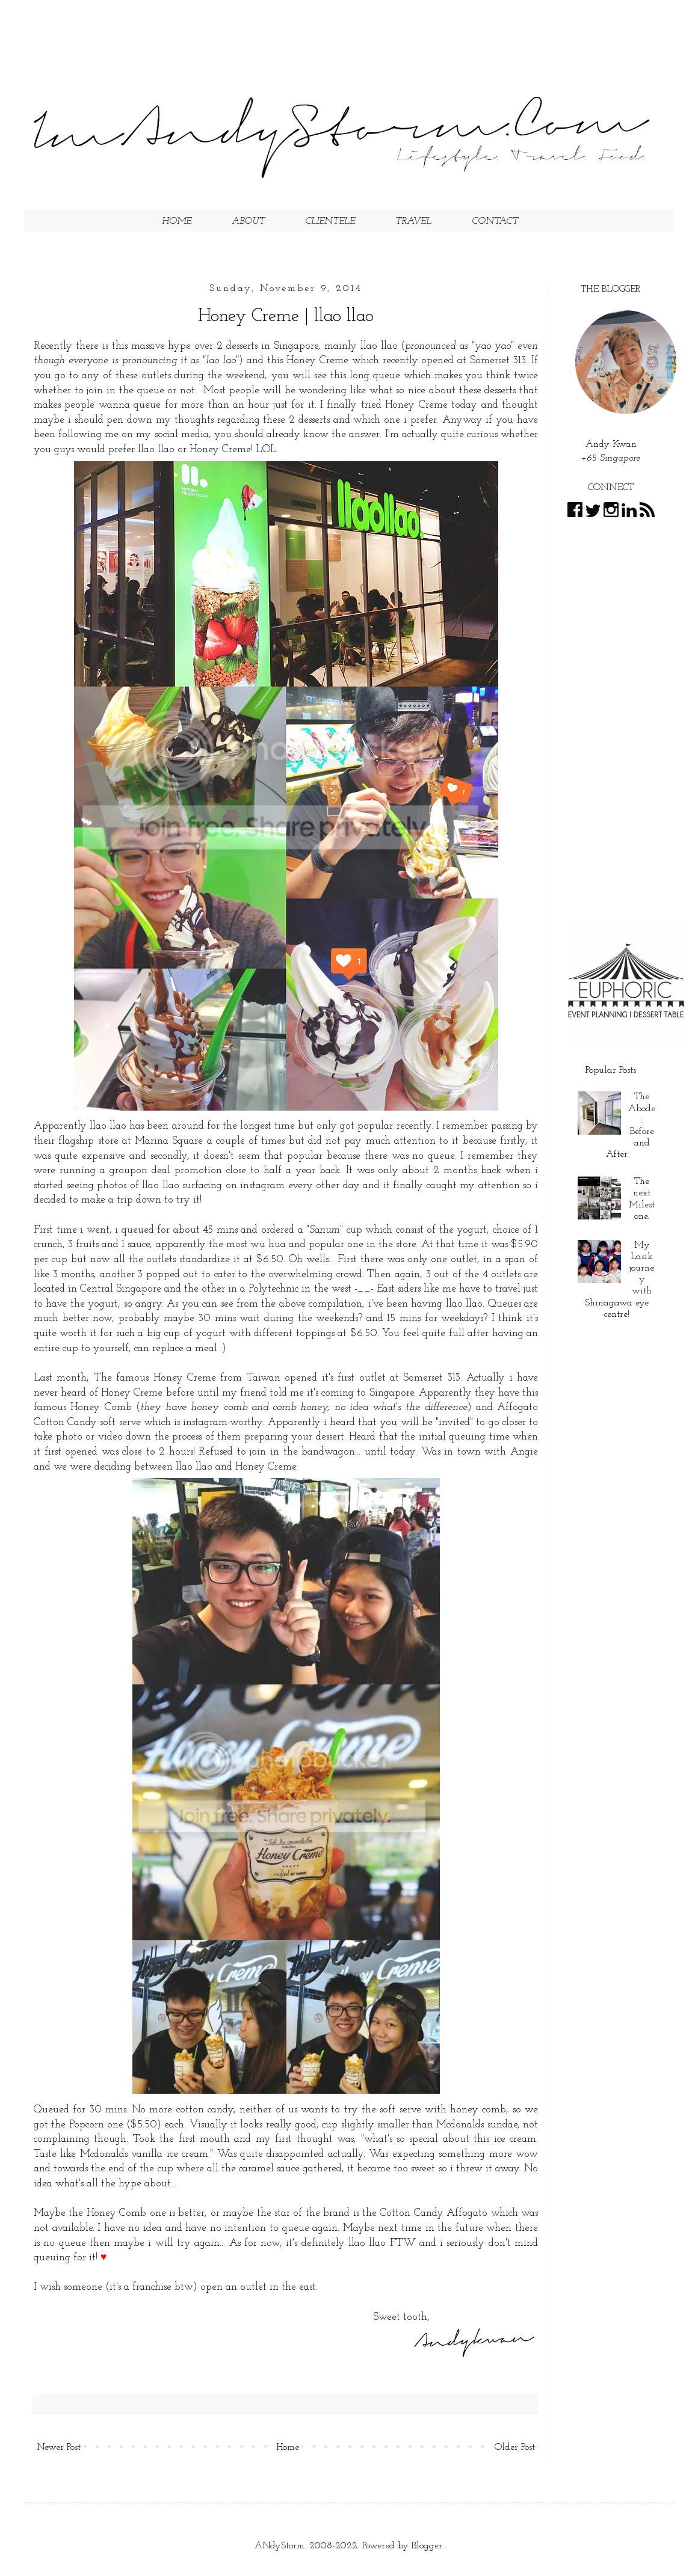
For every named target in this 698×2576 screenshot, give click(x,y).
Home (287, 2447)
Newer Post (59, 2447)
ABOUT (248, 221)
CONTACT (495, 221)
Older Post (515, 2447)
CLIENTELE (330, 221)
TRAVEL (413, 221)
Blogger (427, 2546)
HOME (176, 221)
